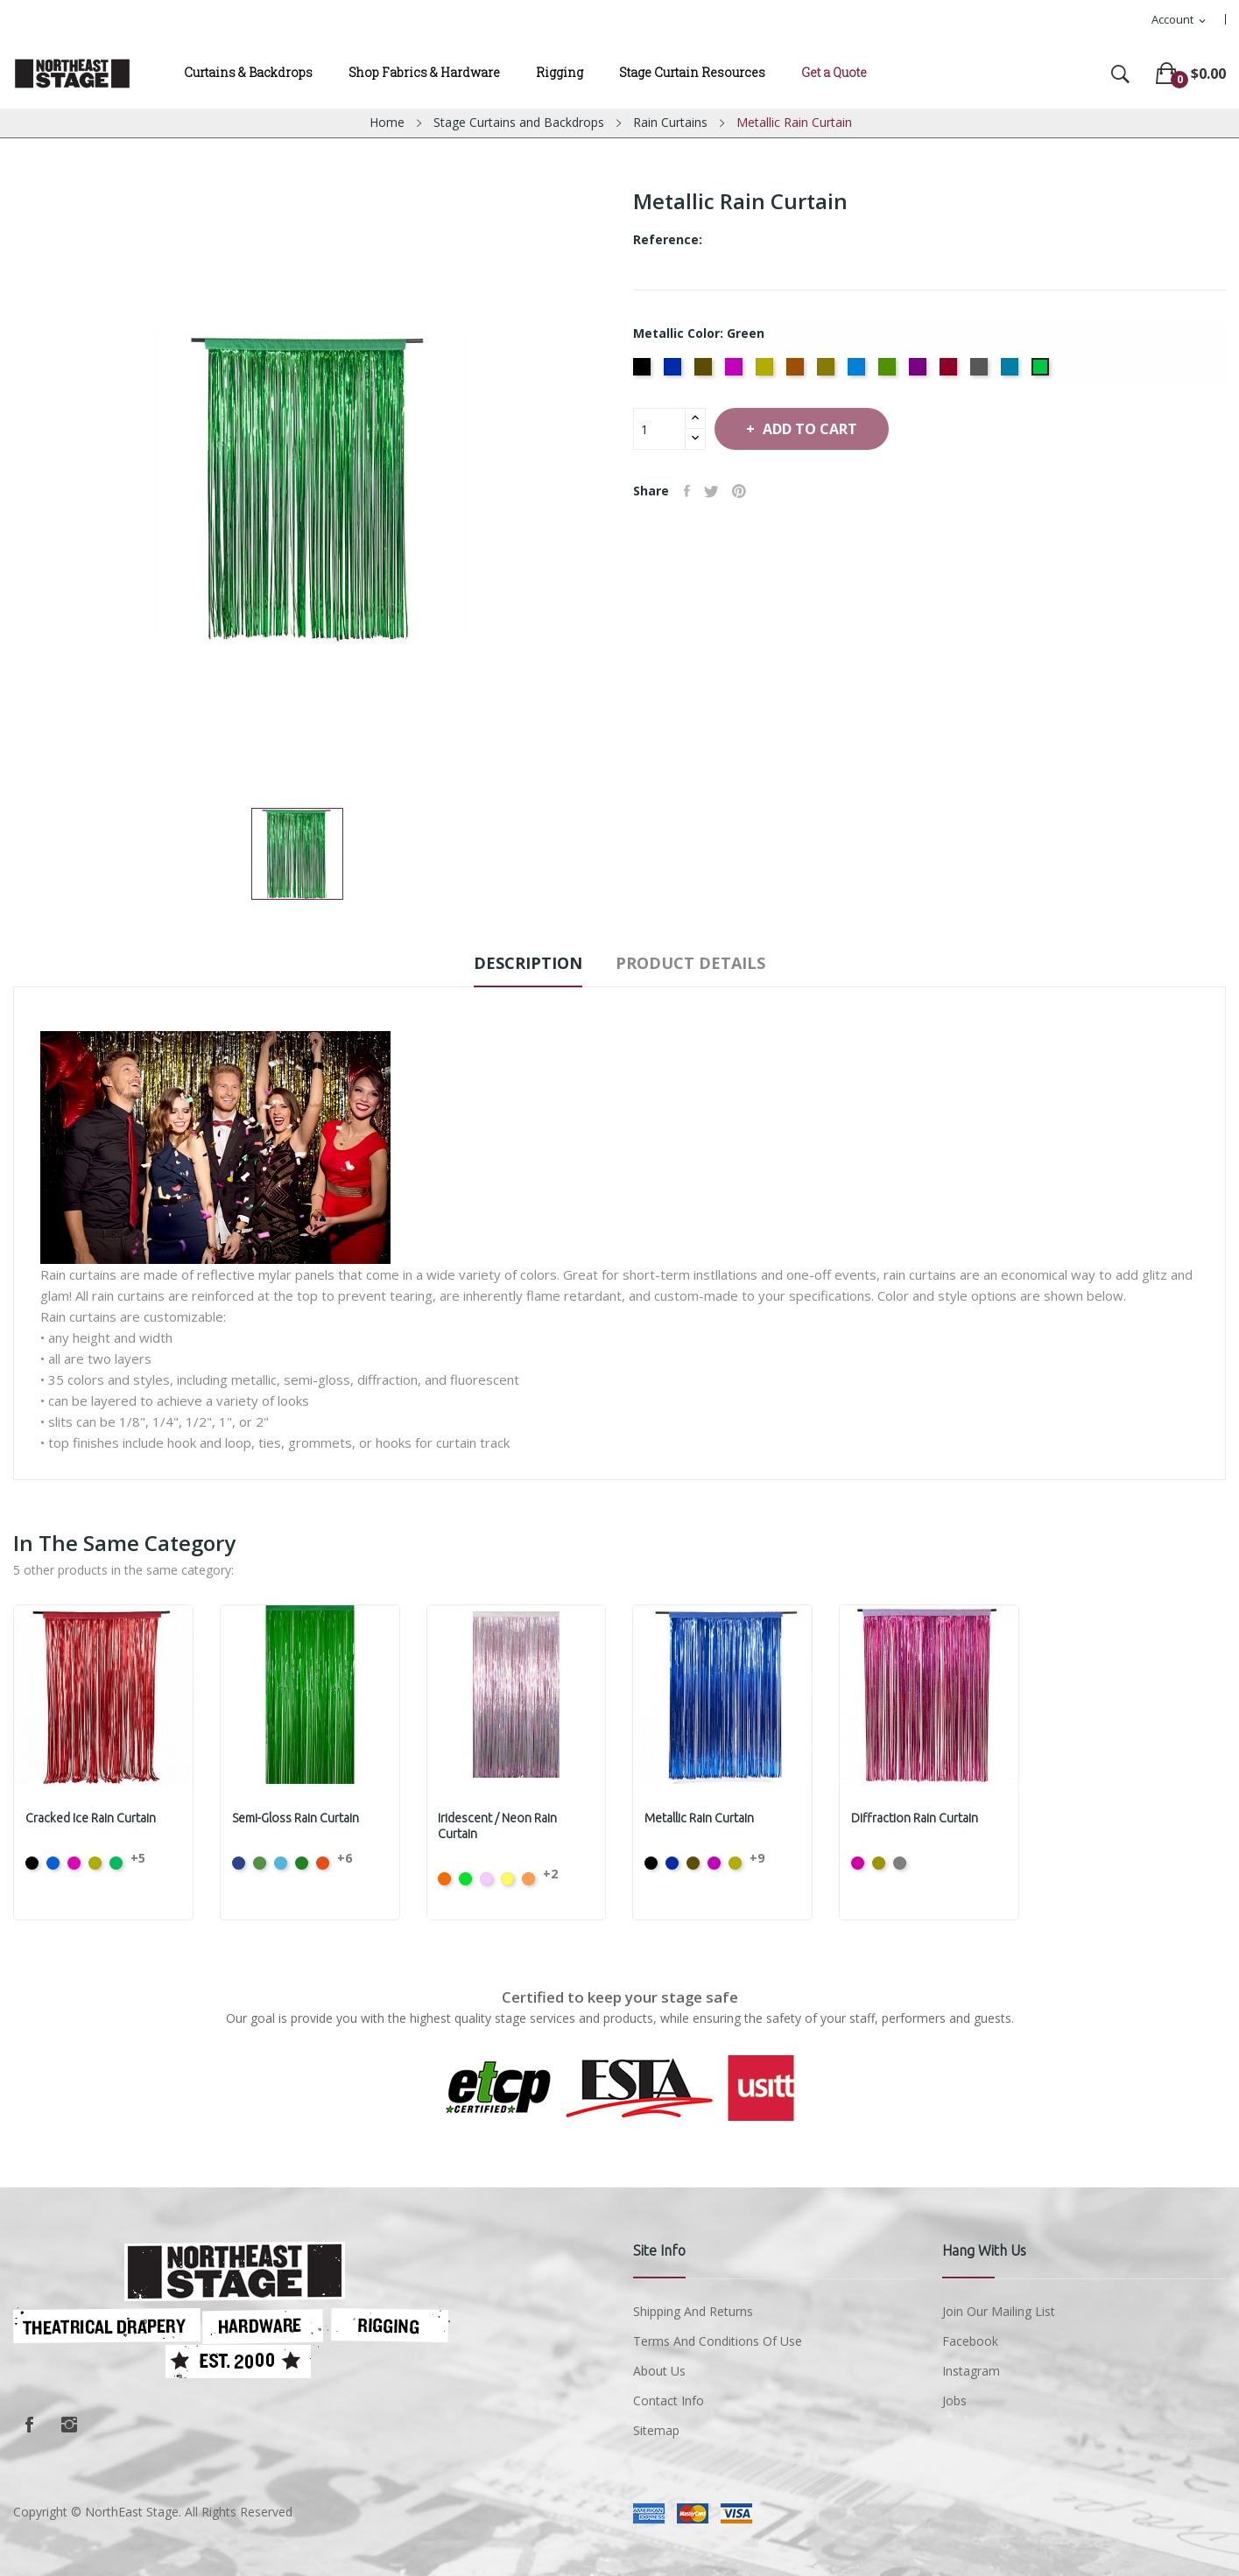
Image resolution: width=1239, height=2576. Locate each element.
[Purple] (920, 372)
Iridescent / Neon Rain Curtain (500, 1826)
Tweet (717, 491)
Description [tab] (516, 962)
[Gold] (828, 372)
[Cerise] (736, 372)
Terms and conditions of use (717, 2341)
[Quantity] (659, 429)
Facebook (29, 2424)
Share (689, 491)
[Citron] (767, 372)
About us (659, 2370)
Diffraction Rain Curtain (916, 1818)
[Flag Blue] (675, 372)
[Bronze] (705, 372)
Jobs (954, 2400)
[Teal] (1012, 372)
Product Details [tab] (702, 962)
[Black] (644, 372)
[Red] (950, 372)
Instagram (69, 2424)
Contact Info (668, 2400)
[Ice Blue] (858, 372)
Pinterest (749, 491)
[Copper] (797, 372)
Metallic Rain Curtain (701, 1818)
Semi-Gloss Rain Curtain (297, 1818)
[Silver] (981, 372)
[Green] (1042, 372)
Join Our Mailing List (998, 2311)
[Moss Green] (889, 372)
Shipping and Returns (693, 2311)
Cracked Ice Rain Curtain (92, 1818)
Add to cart (825, 429)
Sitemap (656, 2430)
